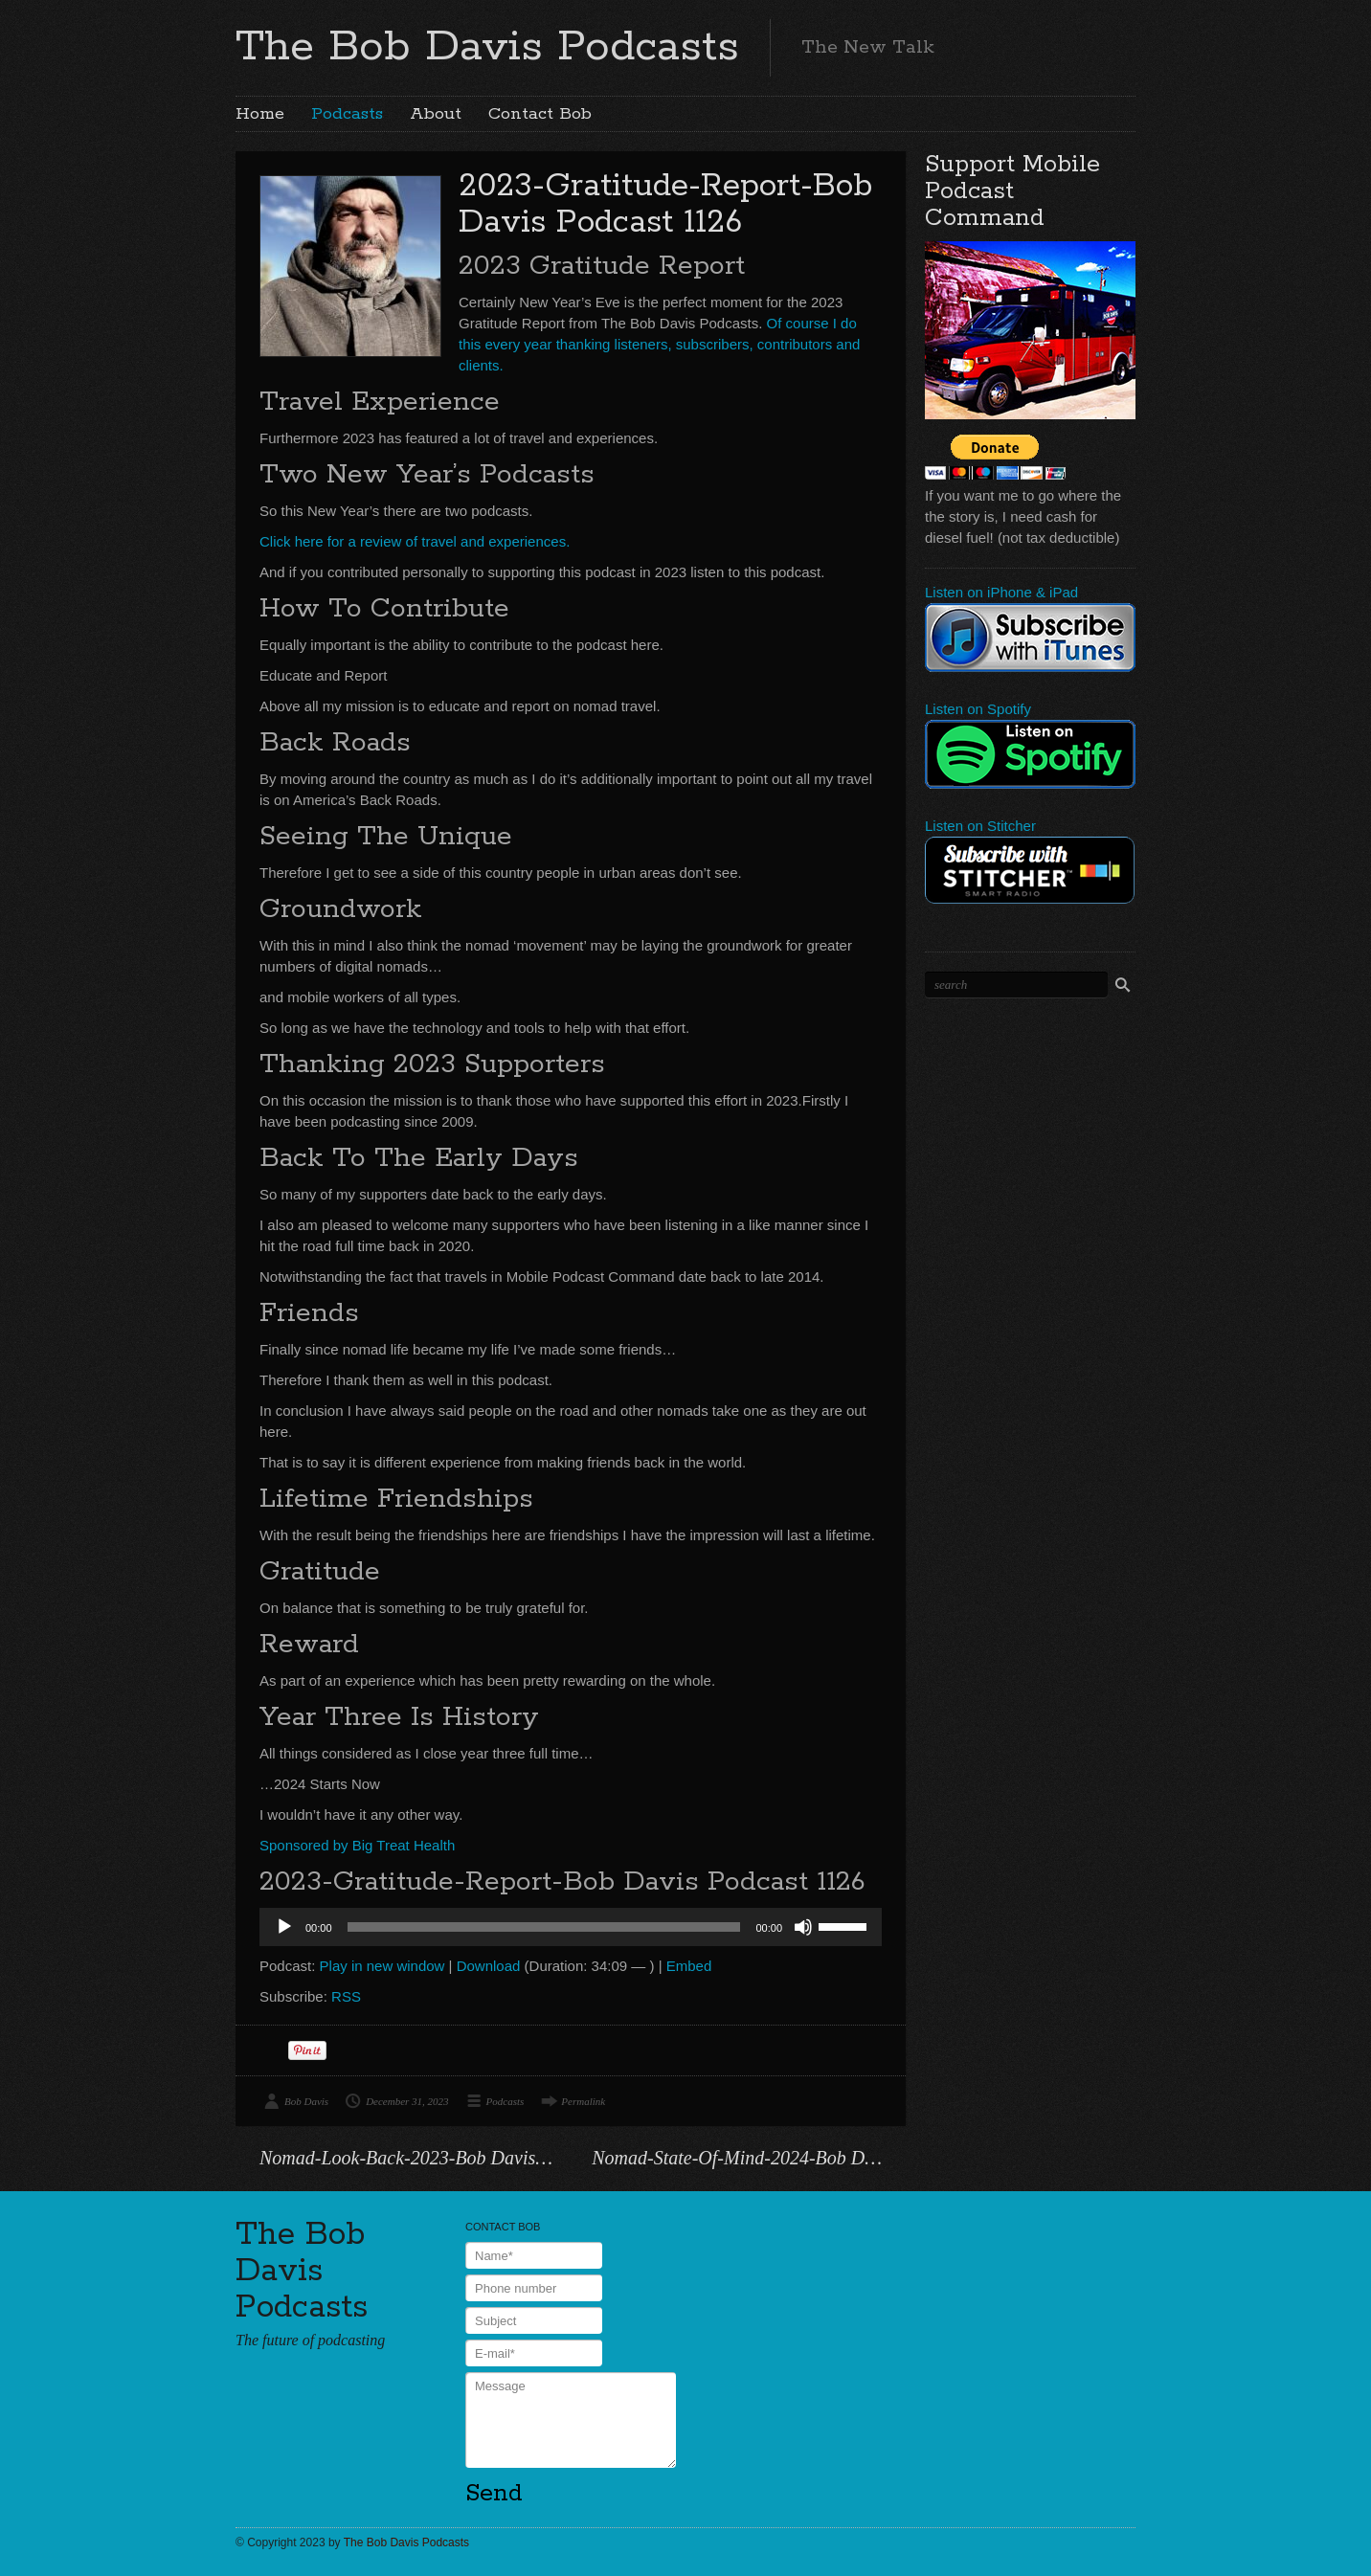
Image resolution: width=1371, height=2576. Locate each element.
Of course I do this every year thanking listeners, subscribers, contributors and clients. (659, 344)
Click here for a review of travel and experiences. (414, 541)
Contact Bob (540, 113)
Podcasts (347, 113)
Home (260, 113)
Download (489, 1966)
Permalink (583, 2101)
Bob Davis (306, 2101)
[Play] (284, 1927)
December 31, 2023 (407, 2101)
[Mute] (803, 1927)
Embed (689, 1966)
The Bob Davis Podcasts (487, 47)
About (435, 113)
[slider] (544, 1927)
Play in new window (382, 1966)
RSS (346, 1996)
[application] (570, 1927)
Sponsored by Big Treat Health (357, 1845)
